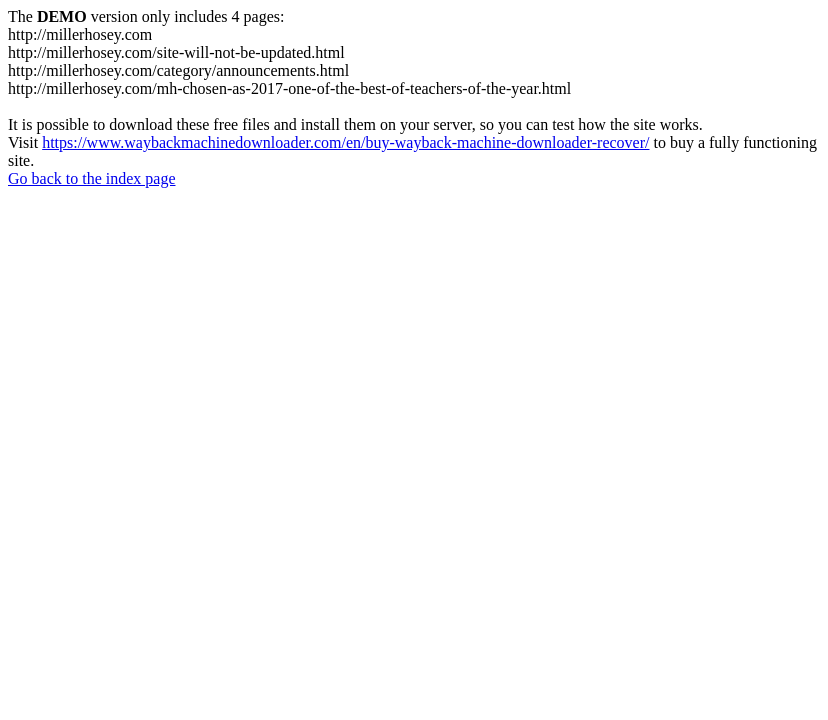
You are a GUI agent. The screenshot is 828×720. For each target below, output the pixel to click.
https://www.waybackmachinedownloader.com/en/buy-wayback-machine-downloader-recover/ (345, 142)
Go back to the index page (92, 178)
